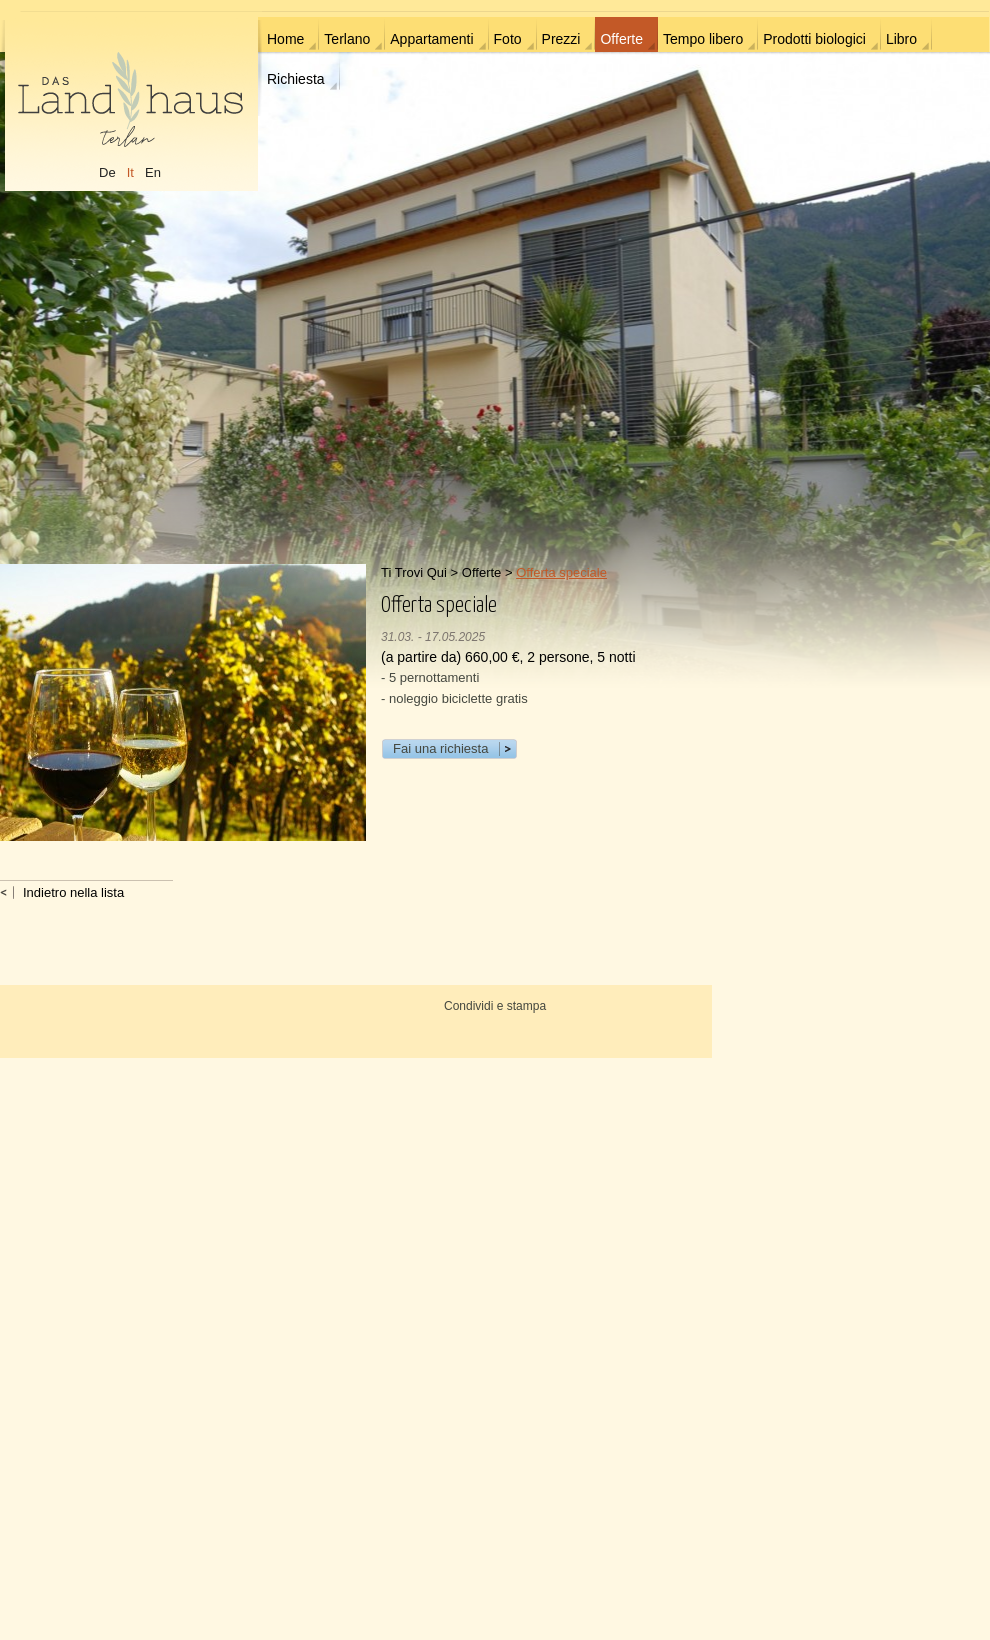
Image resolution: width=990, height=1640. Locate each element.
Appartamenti (431, 39)
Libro (901, 39)
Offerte (621, 39)
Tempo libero (703, 39)
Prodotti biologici (814, 39)
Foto (508, 39)
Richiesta (296, 79)
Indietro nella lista (73, 892)
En (153, 172)
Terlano (347, 39)
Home (285, 39)
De (107, 172)
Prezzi (561, 39)
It (130, 172)
